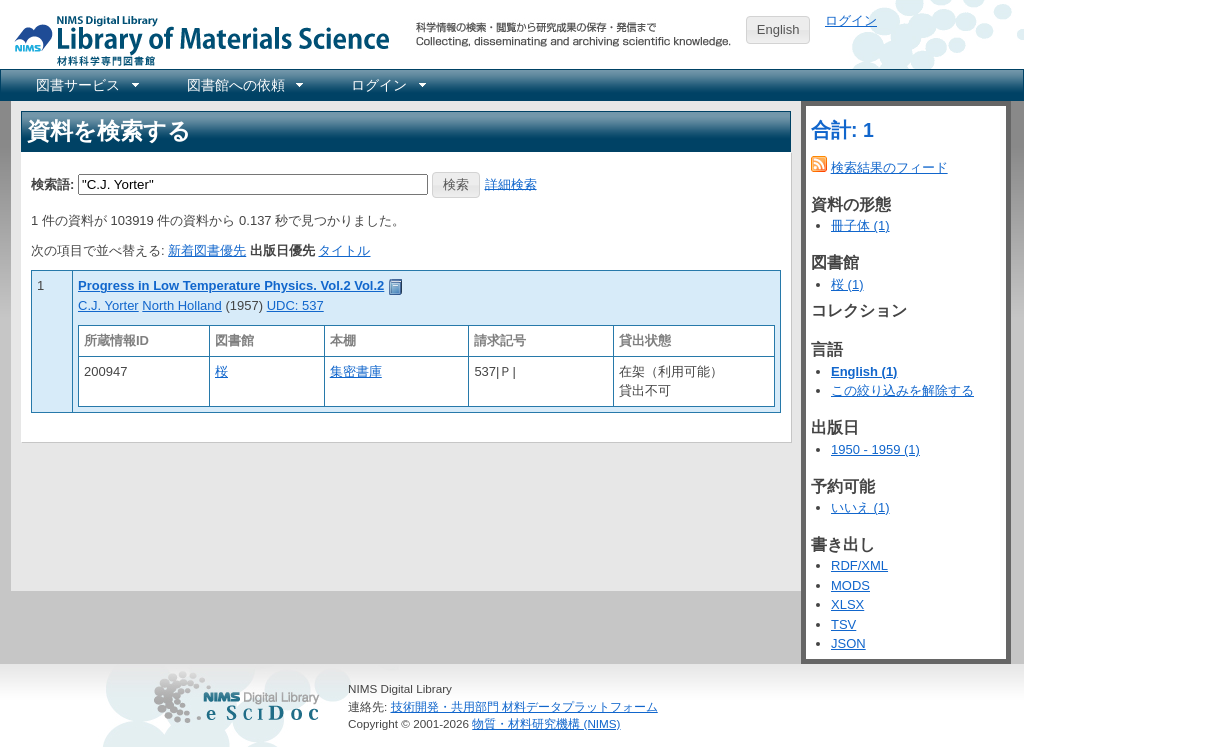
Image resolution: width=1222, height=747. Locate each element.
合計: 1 (842, 130)
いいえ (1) (860, 507)
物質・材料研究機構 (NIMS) (546, 723)
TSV (843, 624)
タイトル (344, 250)
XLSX (847, 604)
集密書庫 (356, 371)
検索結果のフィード (889, 167)
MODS (850, 585)
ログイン (851, 20)
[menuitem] (86, 85)
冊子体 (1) (860, 225)
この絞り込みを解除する (902, 390)
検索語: (52, 183)
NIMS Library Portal (196, 39)
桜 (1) (847, 284)
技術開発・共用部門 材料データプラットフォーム (524, 706)
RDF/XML (859, 565)
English (778, 29)
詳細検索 (511, 183)
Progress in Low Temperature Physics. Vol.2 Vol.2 (231, 285)
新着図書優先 (207, 250)
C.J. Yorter (108, 305)
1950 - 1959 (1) (875, 449)
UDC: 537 (295, 305)
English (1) (864, 371)
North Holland (182, 305)
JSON (848, 643)
